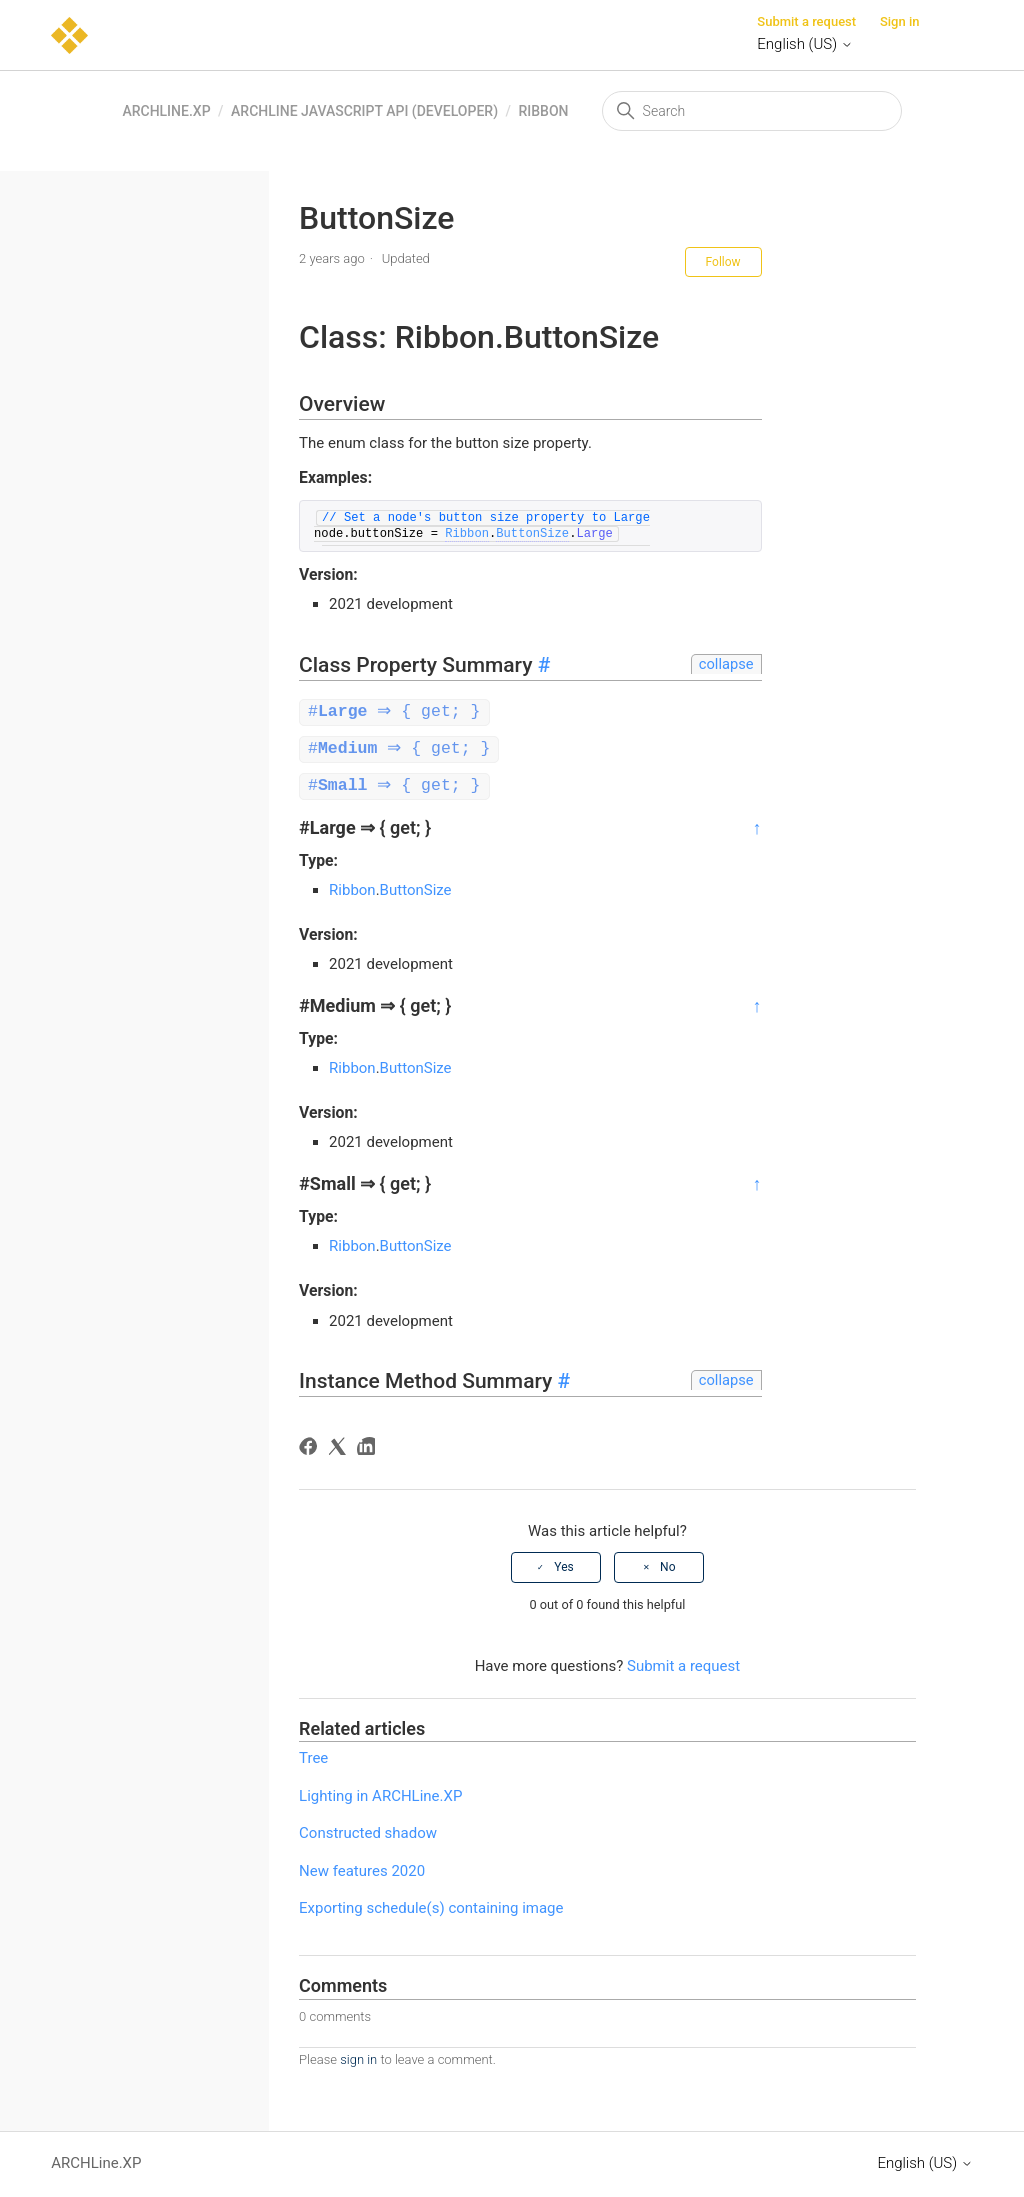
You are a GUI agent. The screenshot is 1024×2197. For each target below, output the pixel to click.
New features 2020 (362, 1868)
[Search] (752, 111)
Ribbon (543, 111)
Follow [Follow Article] (723, 262)
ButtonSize (532, 534)
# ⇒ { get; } (397, 711)
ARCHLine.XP (166, 111)
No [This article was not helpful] (667, 1564)
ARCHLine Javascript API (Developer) (364, 111)
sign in (358, 2056)
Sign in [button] (900, 21)
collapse (726, 664)
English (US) (804, 44)
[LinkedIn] (369, 1446)
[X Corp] (340, 1446)
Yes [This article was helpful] (563, 1564)
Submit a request (806, 21)
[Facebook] (311, 1446)
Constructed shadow (368, 1830)
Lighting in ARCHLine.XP (380, 1793)
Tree (313, 1755)
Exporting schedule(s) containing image (431, 1905)
